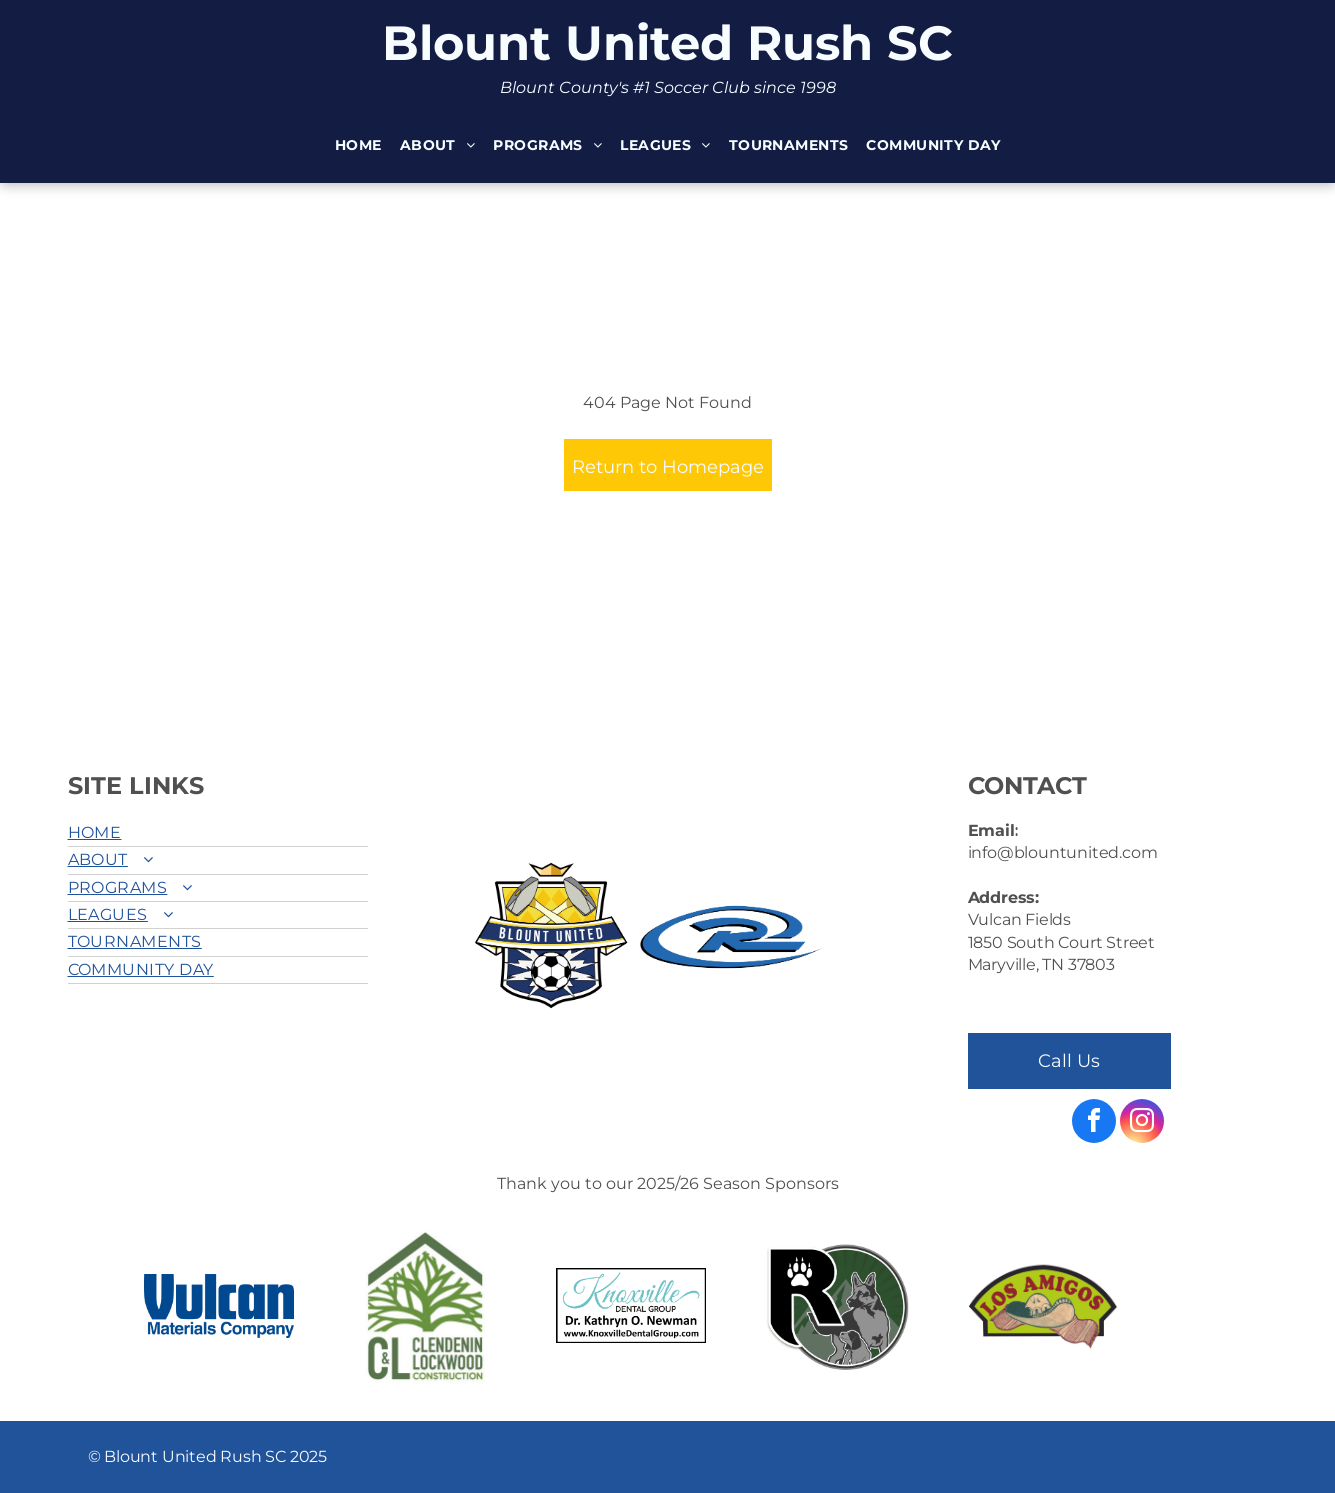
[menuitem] (358, 146)
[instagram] (1142, 1123)
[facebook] (1094, 1123)
